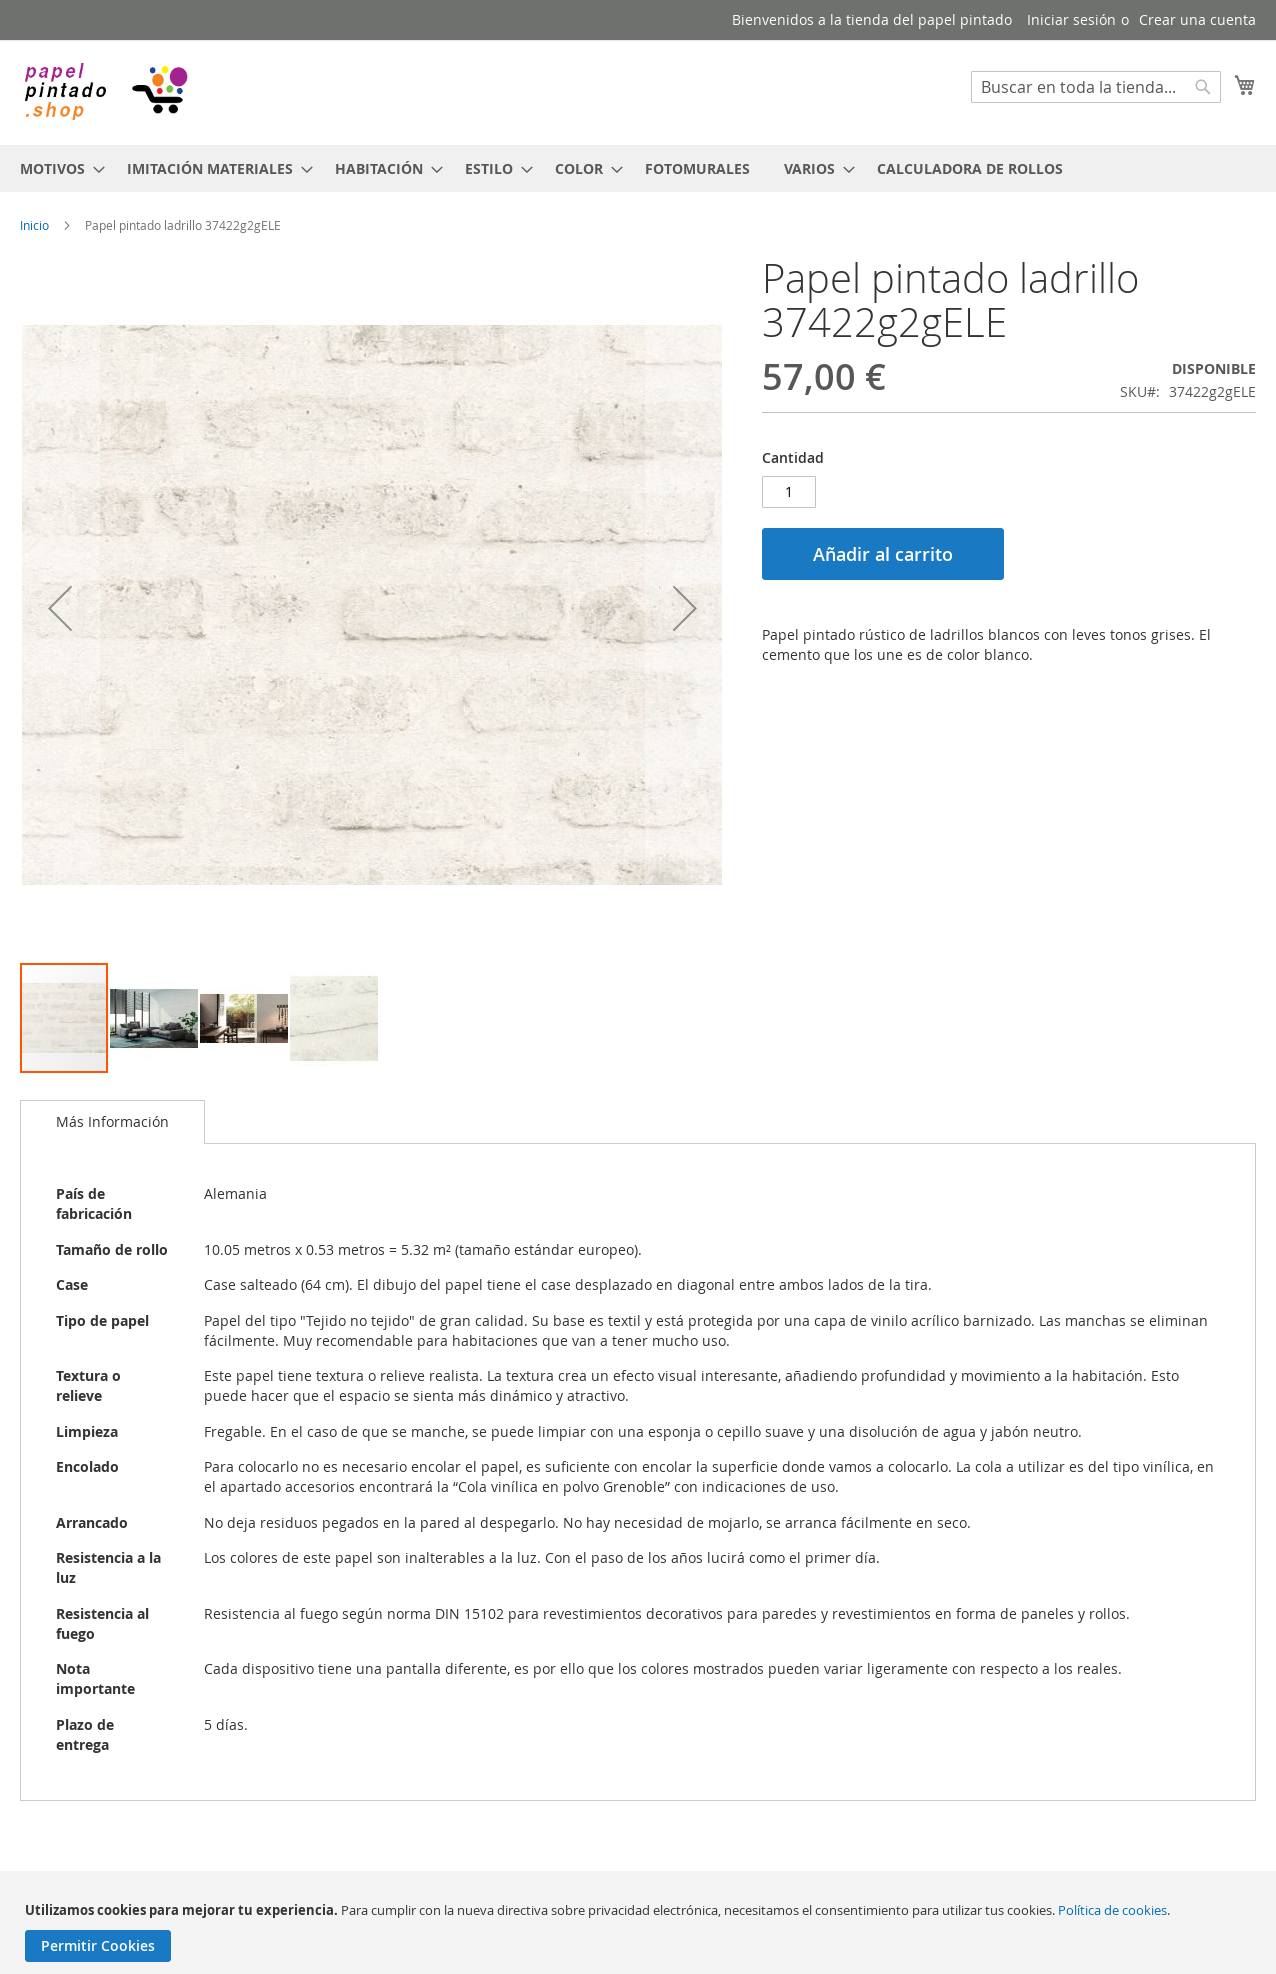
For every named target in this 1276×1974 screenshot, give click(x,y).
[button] (60, 608)
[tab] (112, 1122)
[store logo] (105, 91)
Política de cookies (1112, 1910)
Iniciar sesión (1071, 19)
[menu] (638, 168)
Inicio (34, 225)
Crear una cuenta (1197, 19)
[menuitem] (56, 168)
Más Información (112, 1121)
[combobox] (1096, 87)
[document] (640, 1931)
